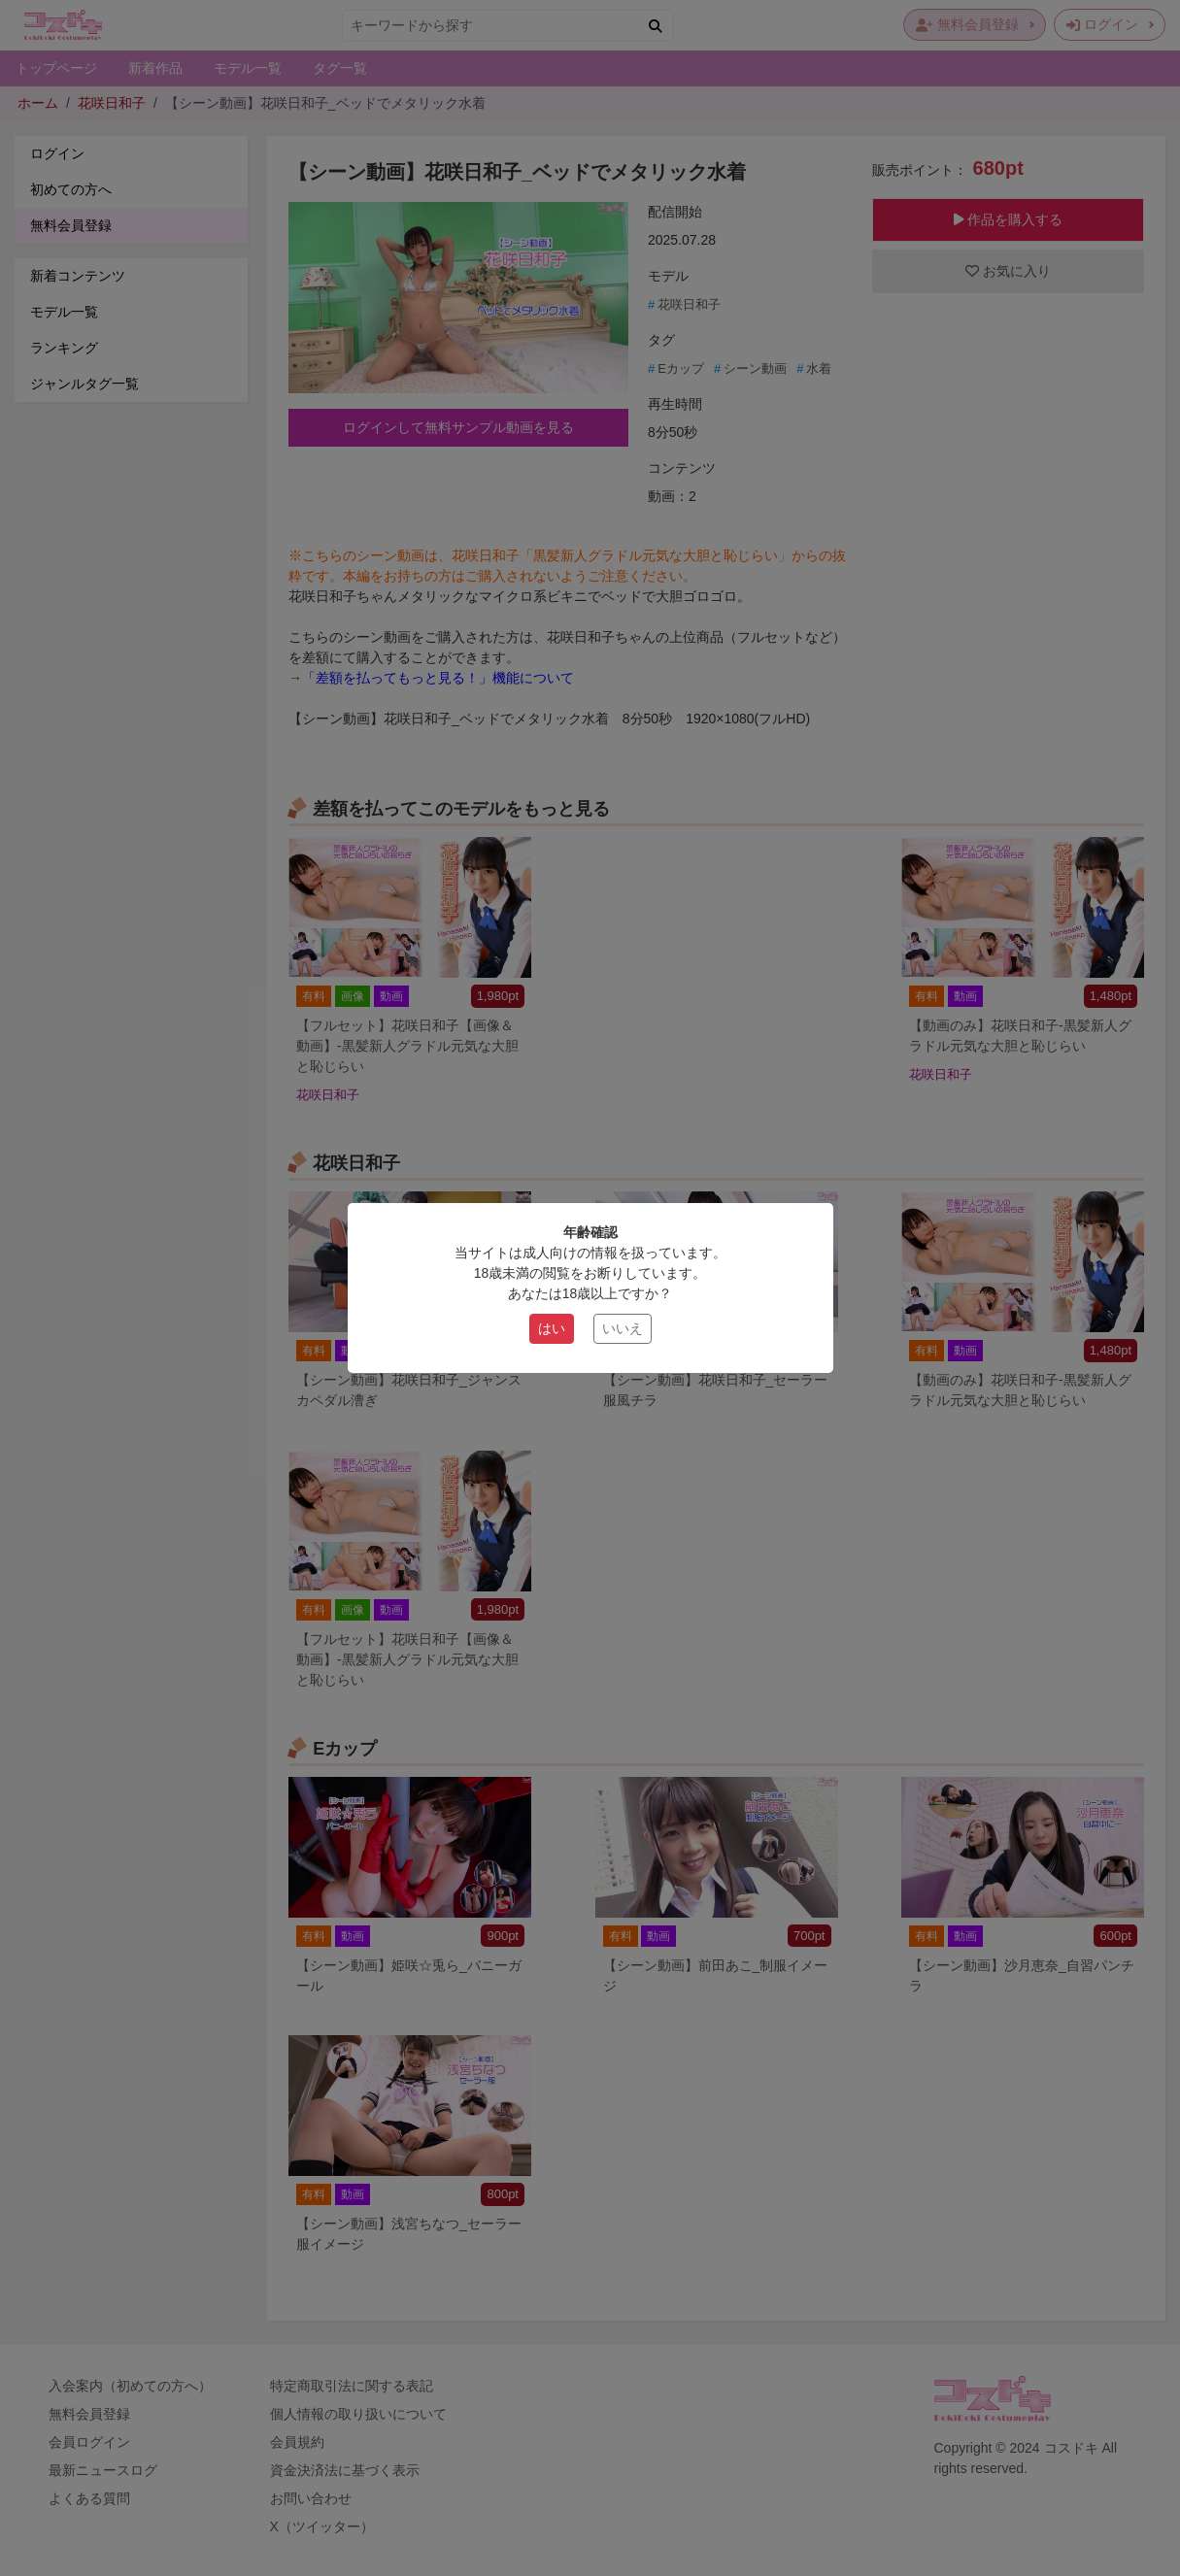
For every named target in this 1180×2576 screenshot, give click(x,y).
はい (551, 1328)
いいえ (622, 1328)
